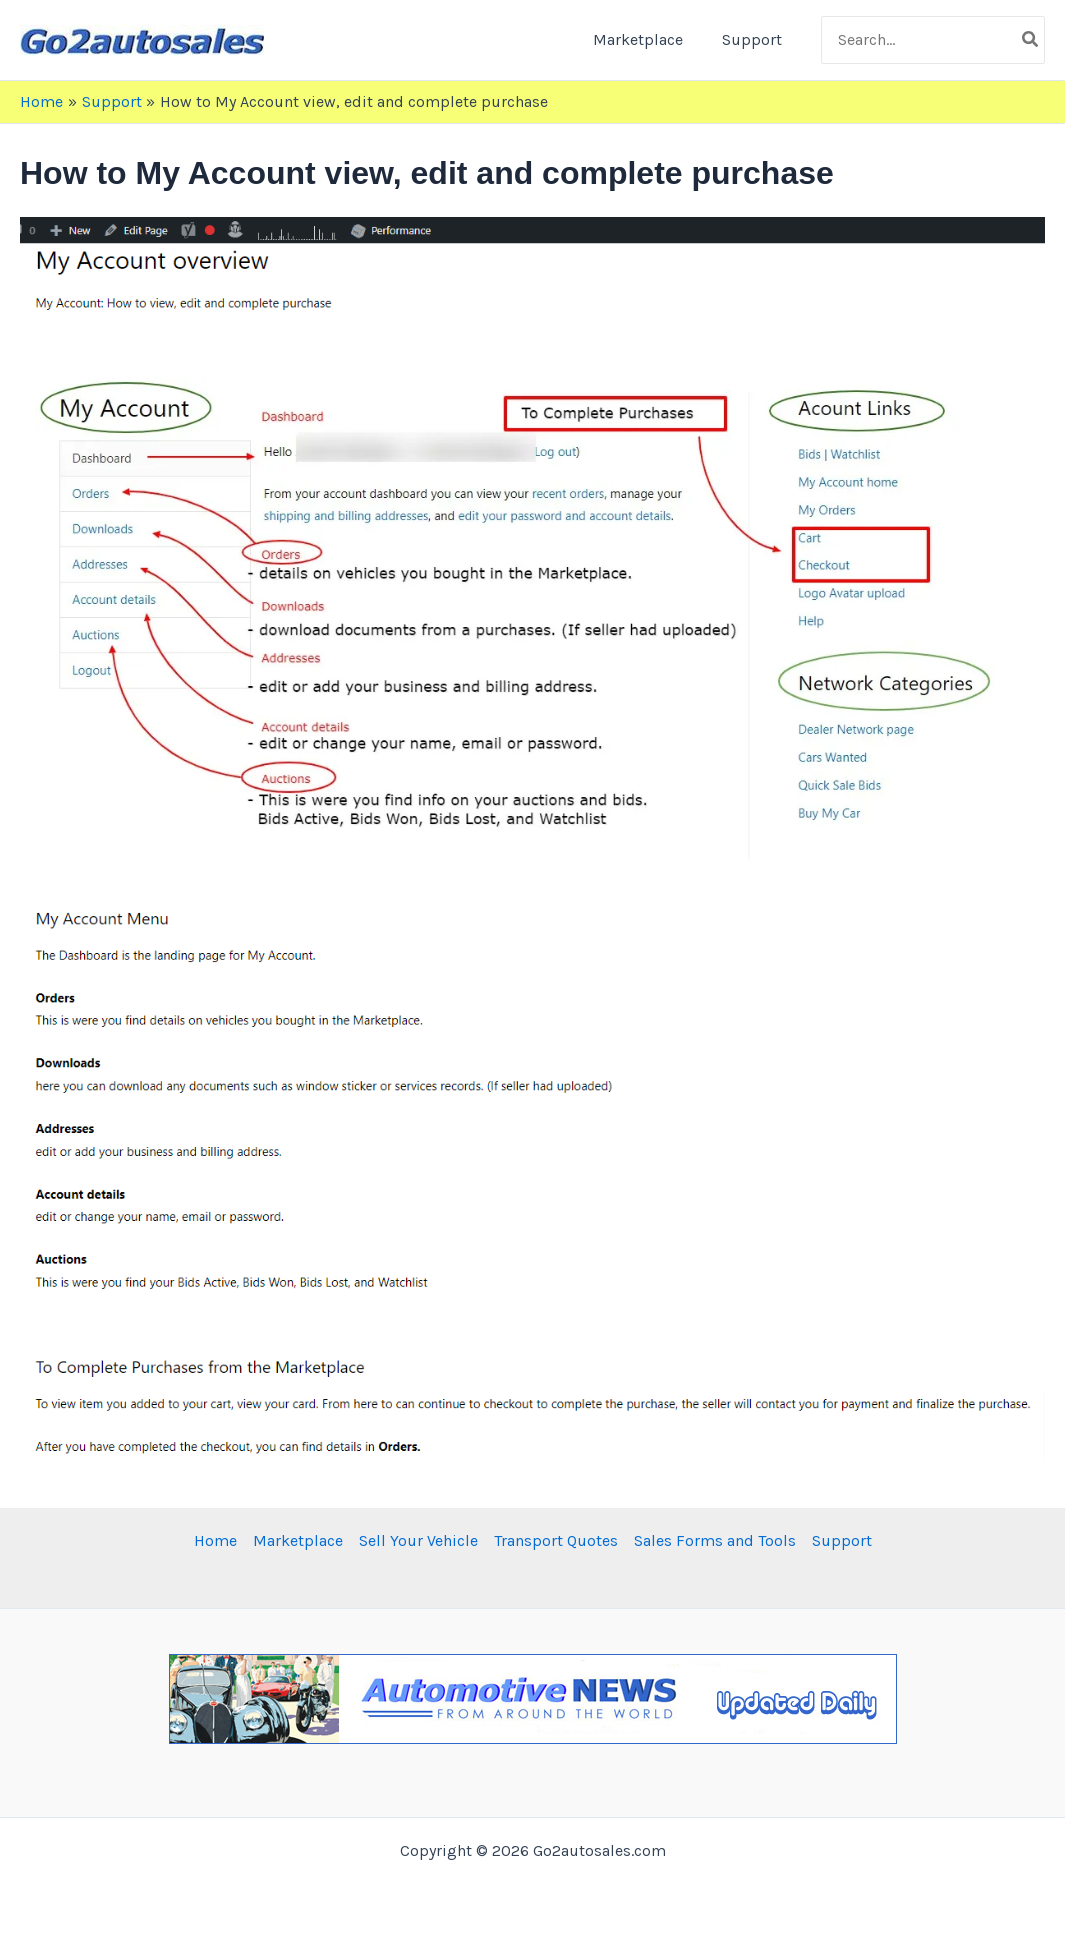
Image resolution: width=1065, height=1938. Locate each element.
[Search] (1031, 40)
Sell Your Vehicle (418, 1540)
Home (215, 1540)
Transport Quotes (556, 1540)
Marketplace (648, 39)
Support (755, 39)
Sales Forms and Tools (715, 1540)
